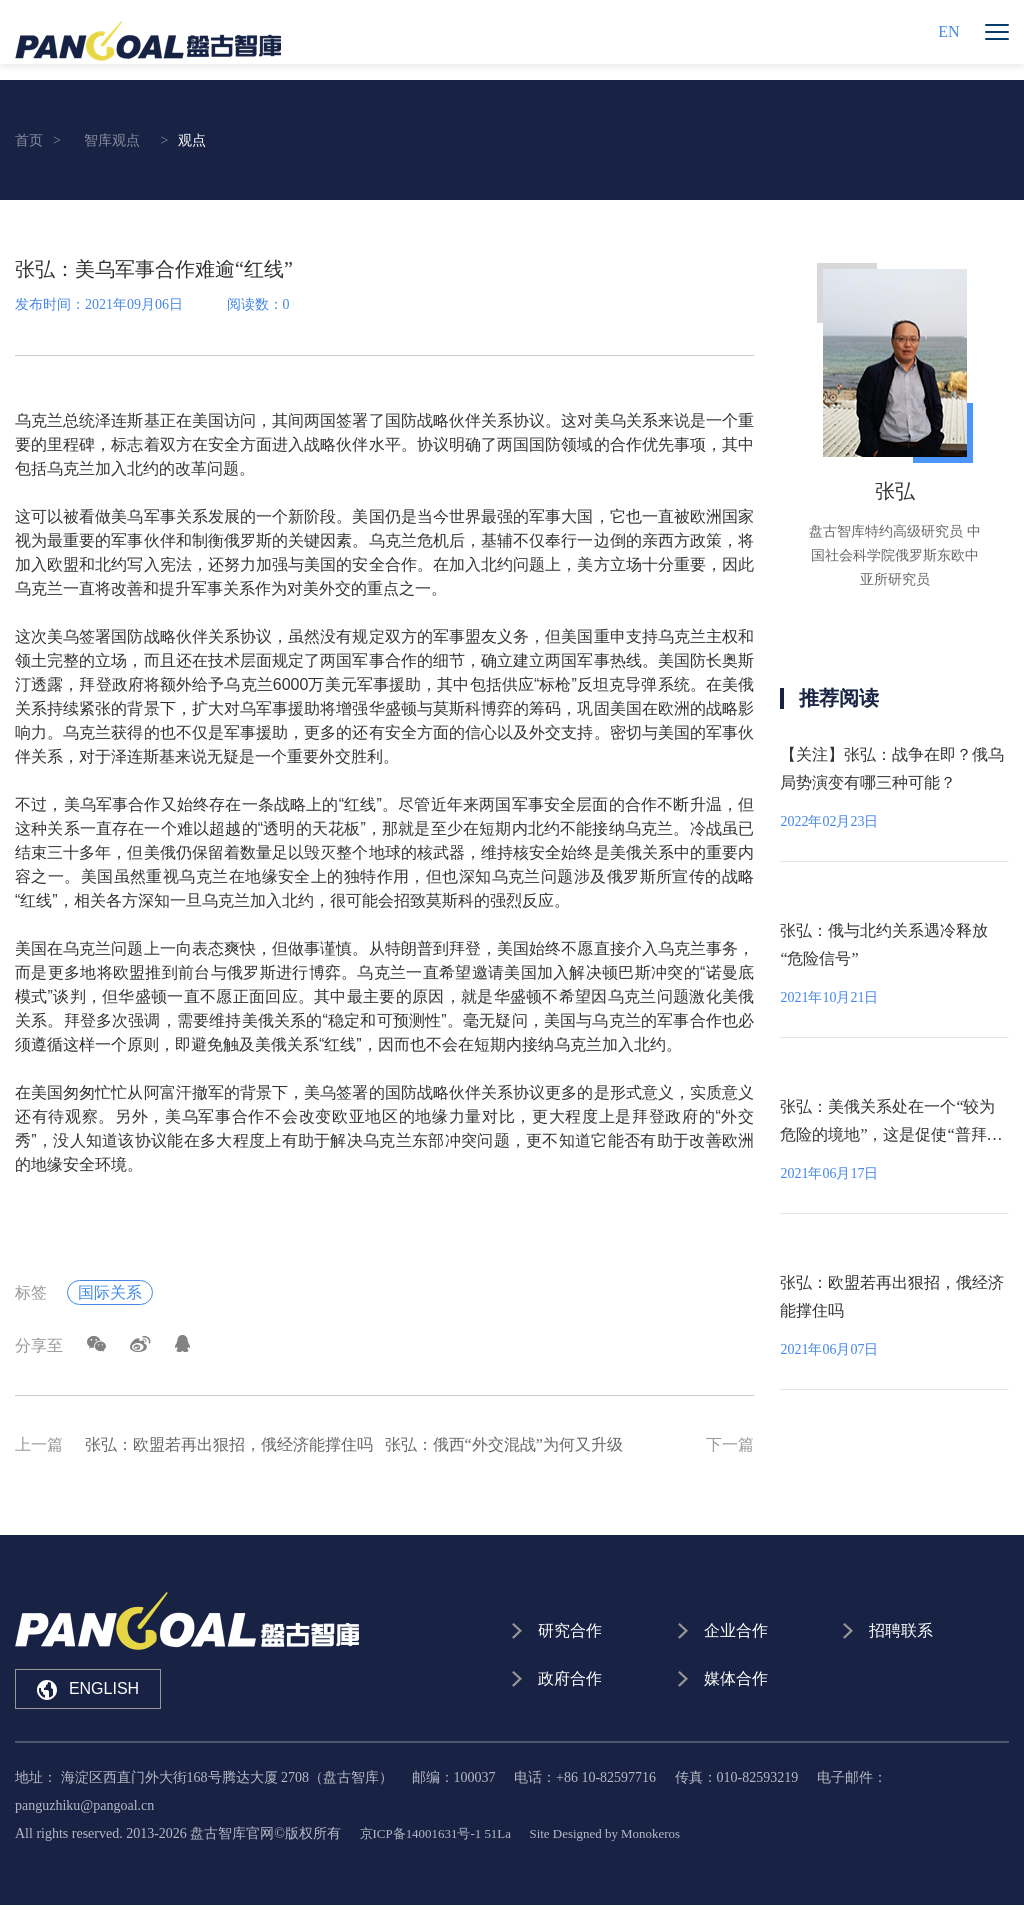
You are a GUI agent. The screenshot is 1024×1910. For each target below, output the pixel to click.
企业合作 (737, 1631)
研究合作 (571, 1631)
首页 (29, 140)
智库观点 (112, 140)
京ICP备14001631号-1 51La (442, 1838)
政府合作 (571, 1682)
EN (948, 39)
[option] (894, 427)
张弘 (895, 491)
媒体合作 (737, 1682)
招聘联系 (902, 1631)
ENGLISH (88, 1690)
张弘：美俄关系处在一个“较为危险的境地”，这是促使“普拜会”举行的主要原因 (887, 1134)
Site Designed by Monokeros (623, 1838)
